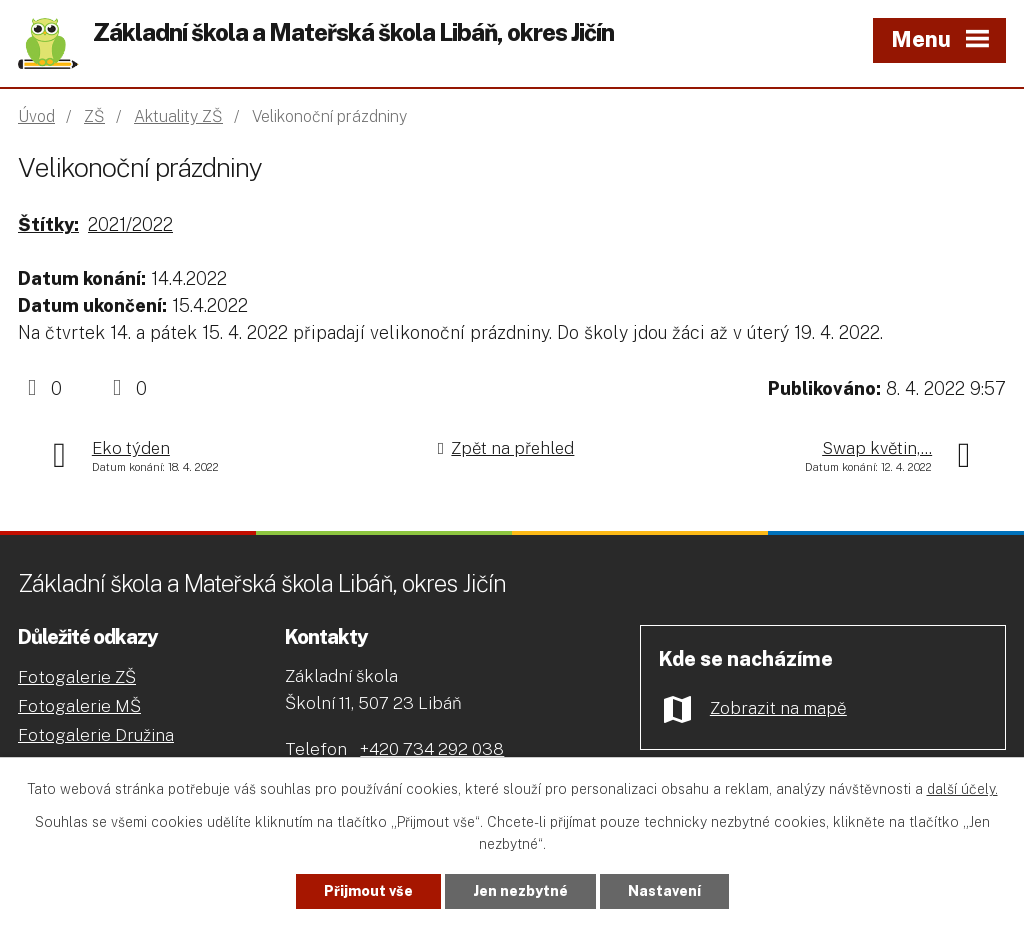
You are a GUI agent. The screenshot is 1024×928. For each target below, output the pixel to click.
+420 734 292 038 (432, 749)
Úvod (36, 116)
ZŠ (94, 116)
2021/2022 (130, 224)
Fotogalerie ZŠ (77, 677)
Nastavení (664, 891)
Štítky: (48, 224)
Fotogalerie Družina (96, 735)
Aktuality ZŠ (178, 116)
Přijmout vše (368, 891)
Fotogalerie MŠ (79, 706)
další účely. (962, 789)
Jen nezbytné (520, 891)
